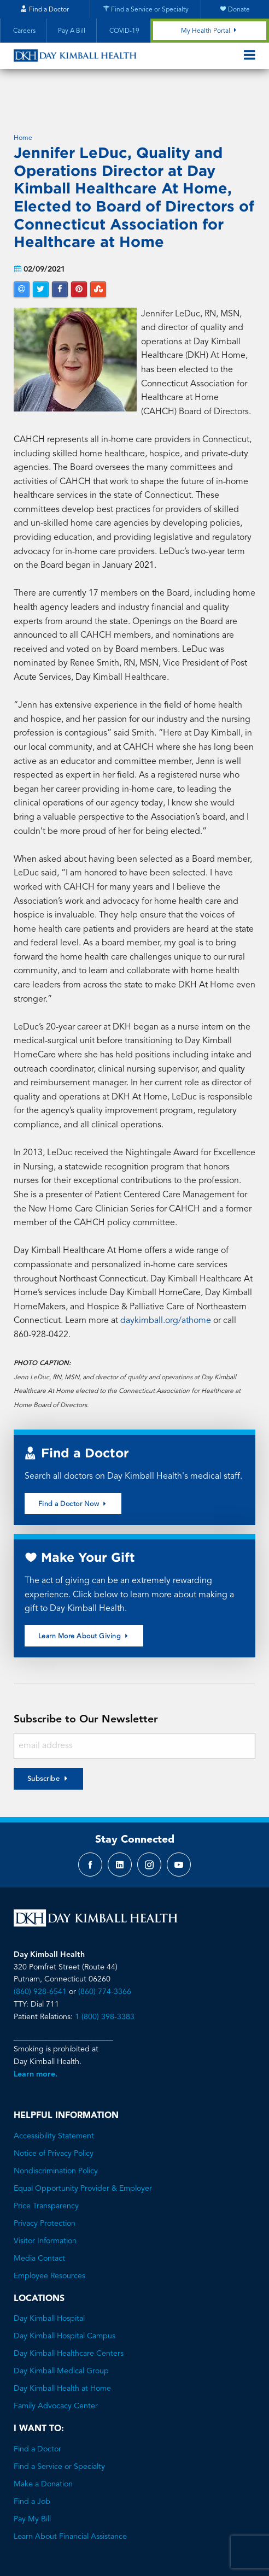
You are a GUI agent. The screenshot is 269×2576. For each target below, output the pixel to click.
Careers (23, 31)
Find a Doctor (37, 2416)
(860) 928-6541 (40, 1958)
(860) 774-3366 (104, 1958)
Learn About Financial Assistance (70, 2503)
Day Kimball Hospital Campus (64, 2303)
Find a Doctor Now (73, 1470)
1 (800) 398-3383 (104, 1983)
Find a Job (32, 2468)
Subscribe (43, 1746)
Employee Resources (49, 2242)
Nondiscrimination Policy (56, 2137)
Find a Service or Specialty (59, 2433)
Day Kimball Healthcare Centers (69, 2320)
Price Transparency (46, 2172)
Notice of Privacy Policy (53, 2120)
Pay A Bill (71, 31)
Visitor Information (45, 2207)
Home (23, 105)
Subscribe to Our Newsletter (86, 1686)
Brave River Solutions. (174, 2547)
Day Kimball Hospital (49, 2285)
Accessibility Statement (54, 2102)
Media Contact (39, 2224)
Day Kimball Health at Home (62, 2355)
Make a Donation (43, 2451)
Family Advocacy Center (56, 2373)
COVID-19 (123, 31)
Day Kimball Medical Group (61, 2338)
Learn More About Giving (84, 1602)
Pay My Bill (32, 2486)
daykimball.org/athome (165, 1287)
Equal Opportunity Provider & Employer (83, 2155)
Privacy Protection (44, 2189)
